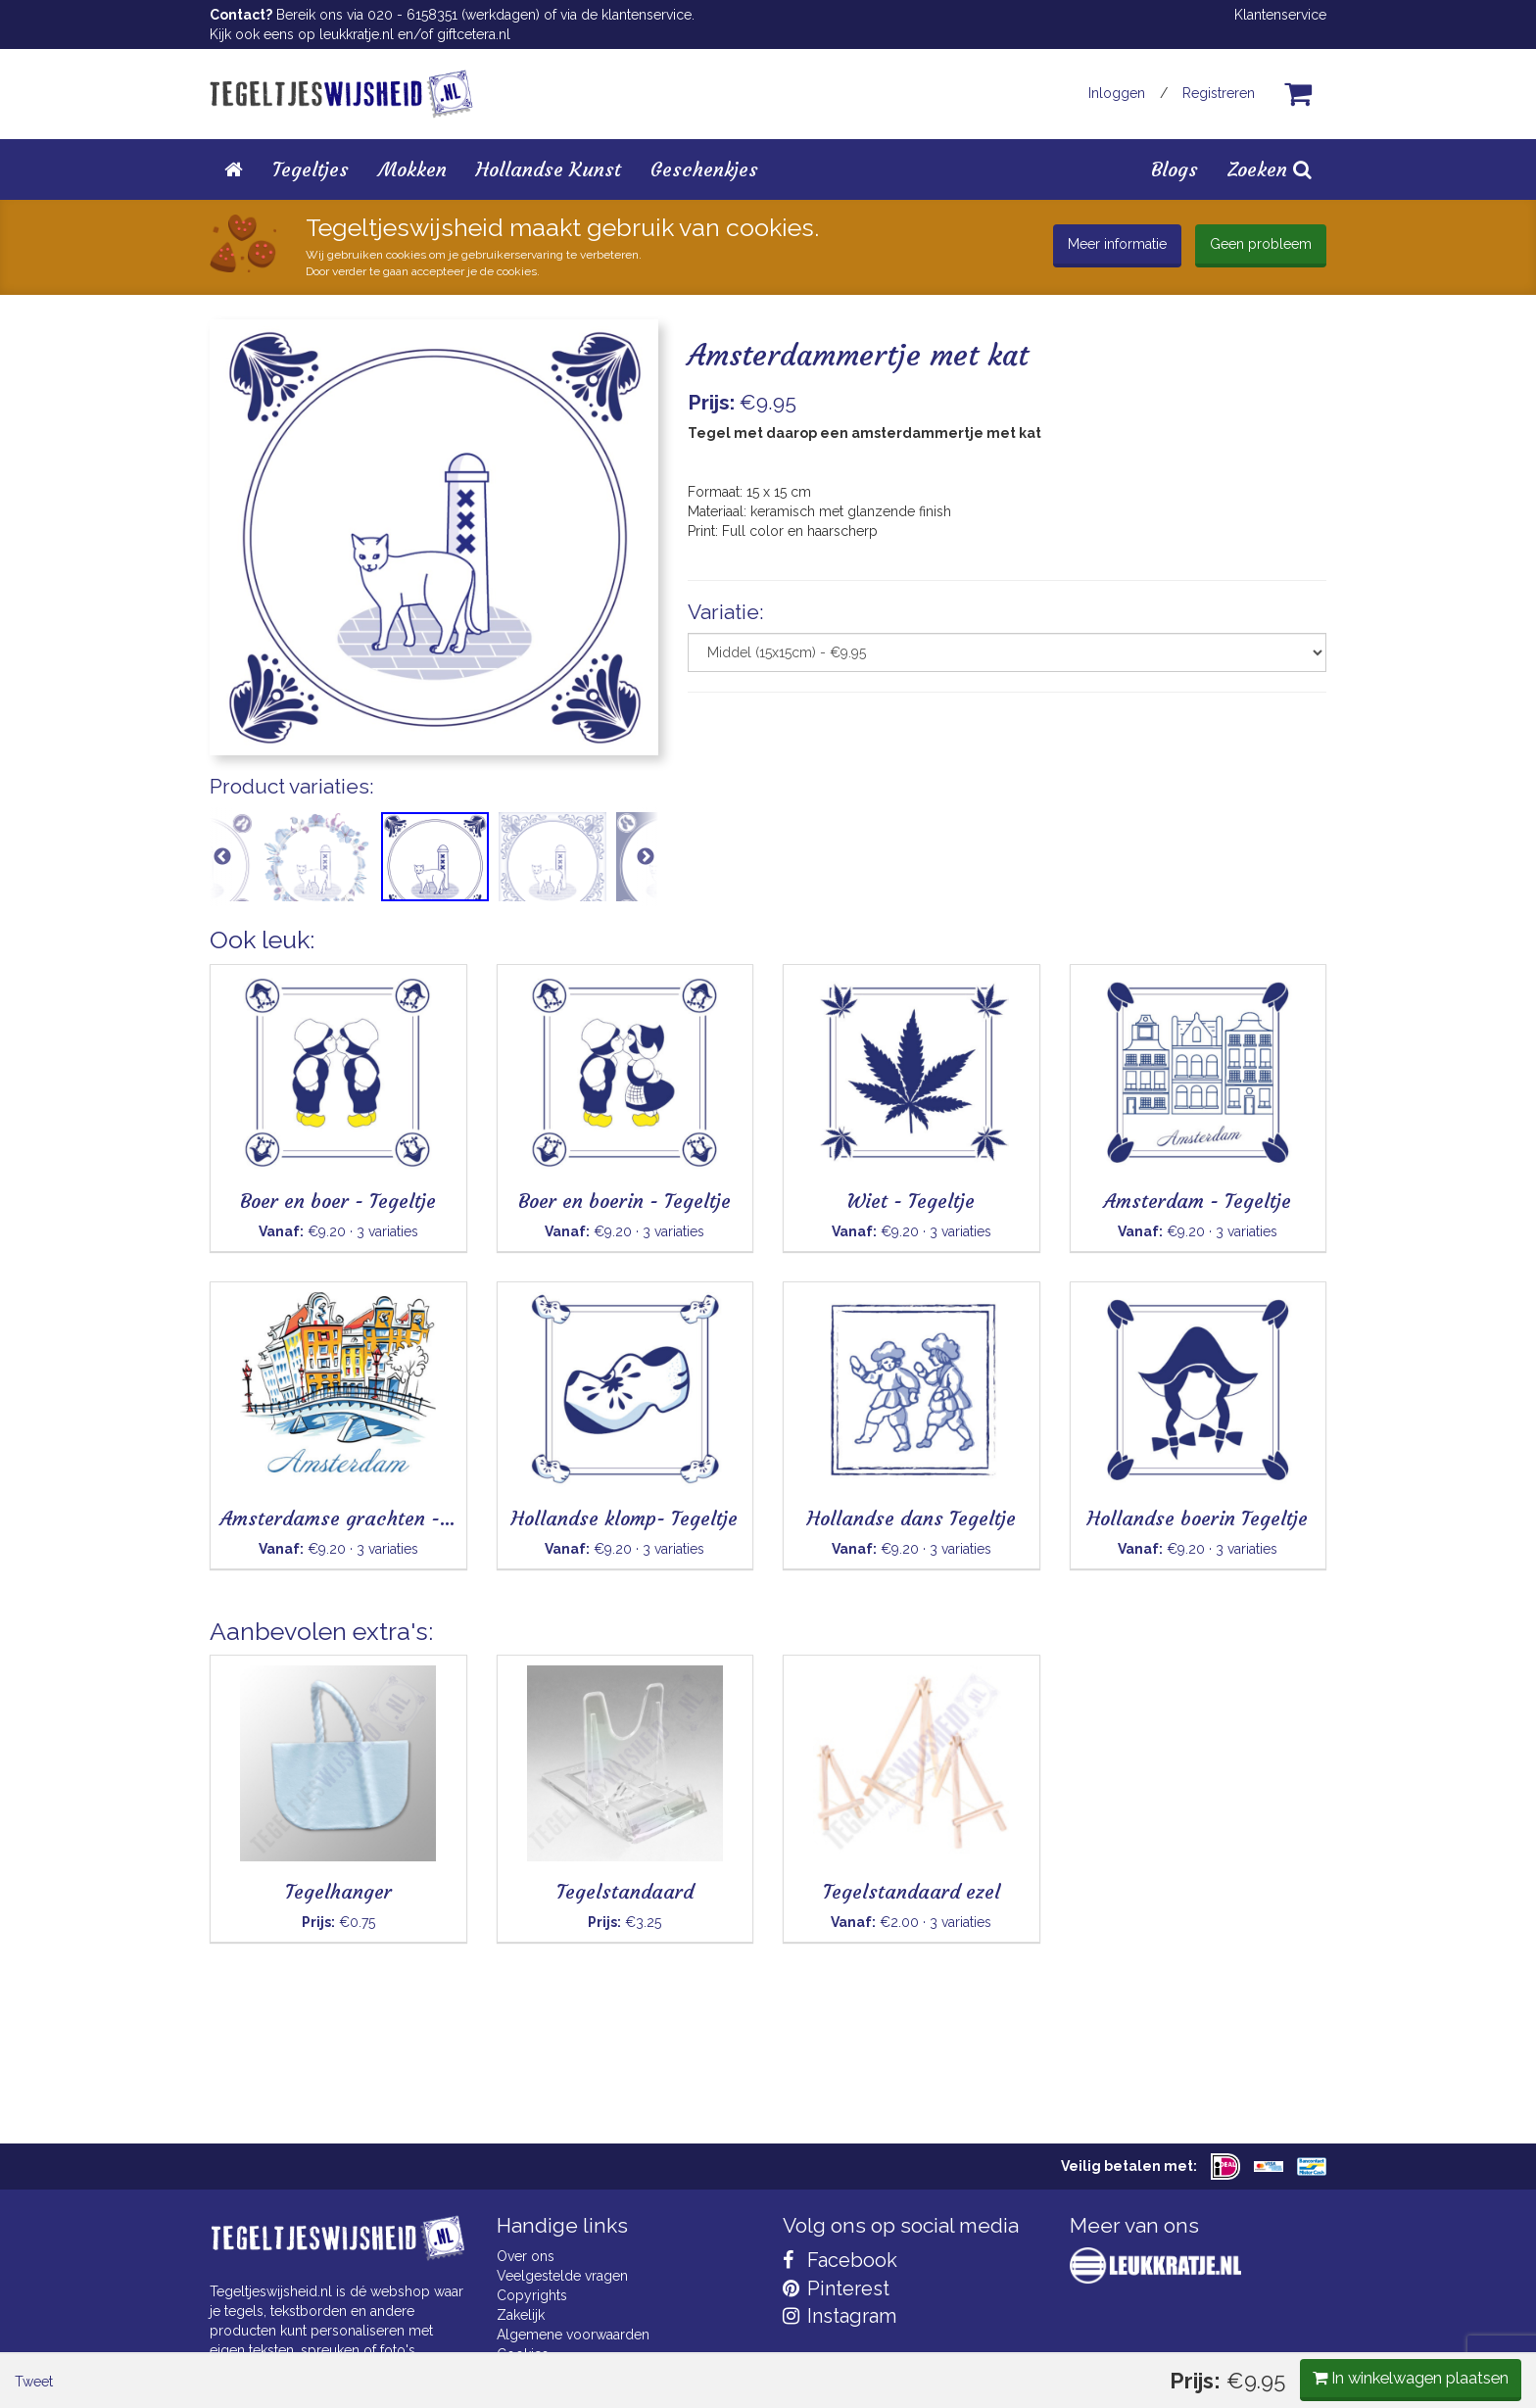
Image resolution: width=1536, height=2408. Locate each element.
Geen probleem (1261, 244)
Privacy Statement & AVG (575, 2374)
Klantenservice (1280, 15)
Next (646, 866)
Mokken (412, 169)
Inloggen (1116, 93)
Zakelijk (521, 2315)
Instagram (839, 2316)
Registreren (1218, 93)
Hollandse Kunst (548, 169)
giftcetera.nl (473, 34)
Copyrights (532, 2295)
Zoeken (1269, 169)
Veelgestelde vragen (562, 2276)
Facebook (840, 2260)
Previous (222, 866)
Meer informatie (1117, 244)
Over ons (525, 2256)
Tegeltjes (310, 169)
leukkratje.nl (356, 34)
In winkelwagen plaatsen (1180, 975)
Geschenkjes (704, 169)
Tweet (243, 977)
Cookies (523, 2354)
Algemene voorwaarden (573, 2334)
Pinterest (836, 2288)
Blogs (1174, 169)
